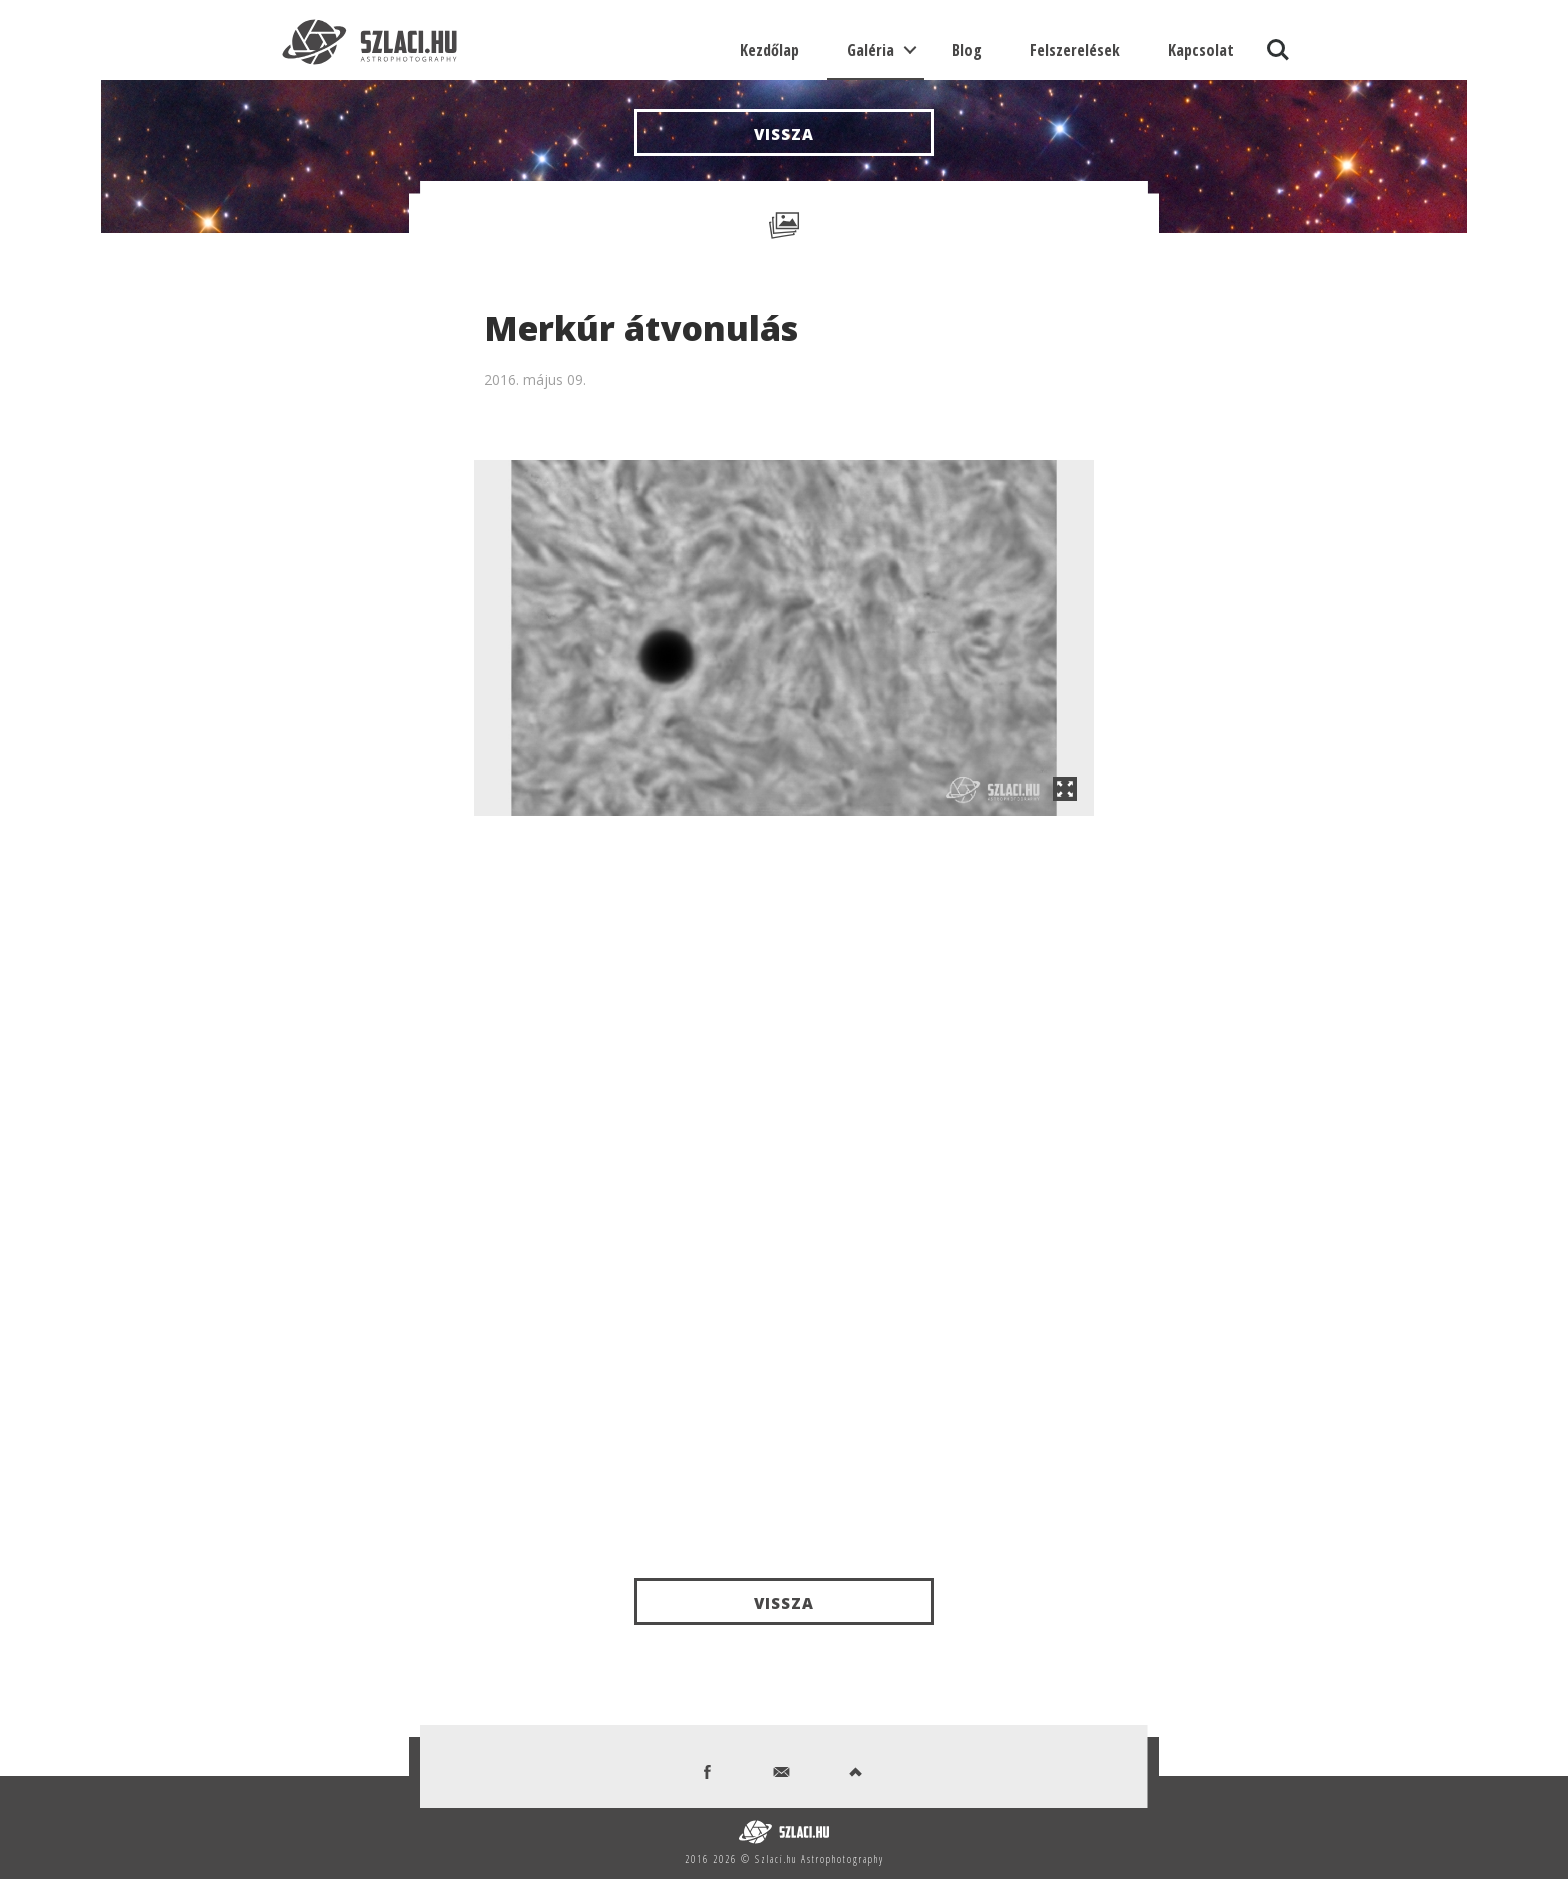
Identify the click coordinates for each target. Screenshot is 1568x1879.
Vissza (784, 134)
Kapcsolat (1201, 50)
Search (1278, 50)
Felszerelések (1075, 50)
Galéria (870, 50)
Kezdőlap (769, 50)
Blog (967, 50)
